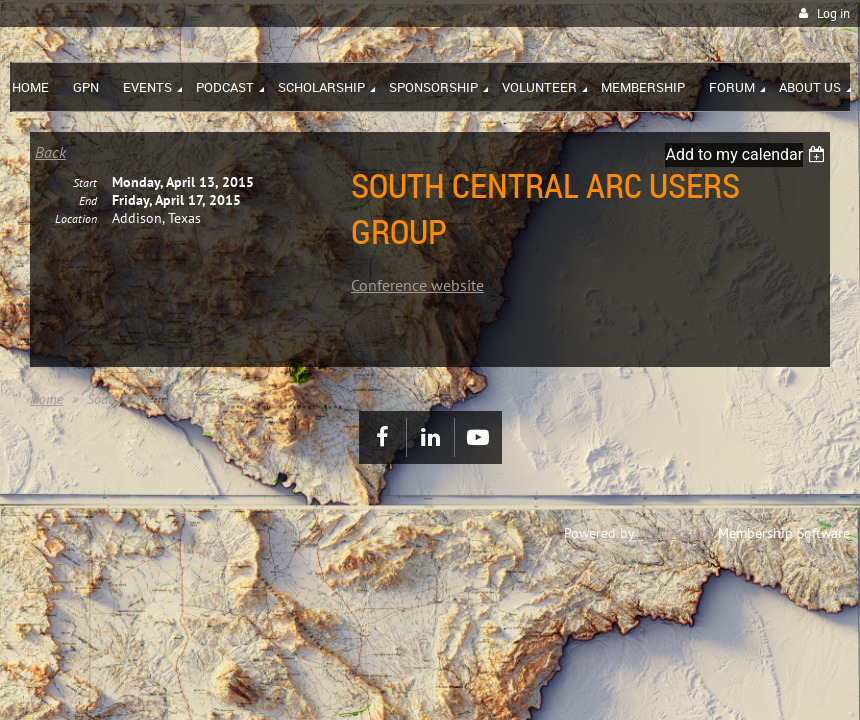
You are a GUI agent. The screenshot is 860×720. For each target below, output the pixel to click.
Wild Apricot (676, 533)
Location (76, 234)
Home (46, 399)
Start (85, 198)
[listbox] (747, 154)
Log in (833, 13)
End (88, 216)
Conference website (417, 285)
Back (50, 152)
